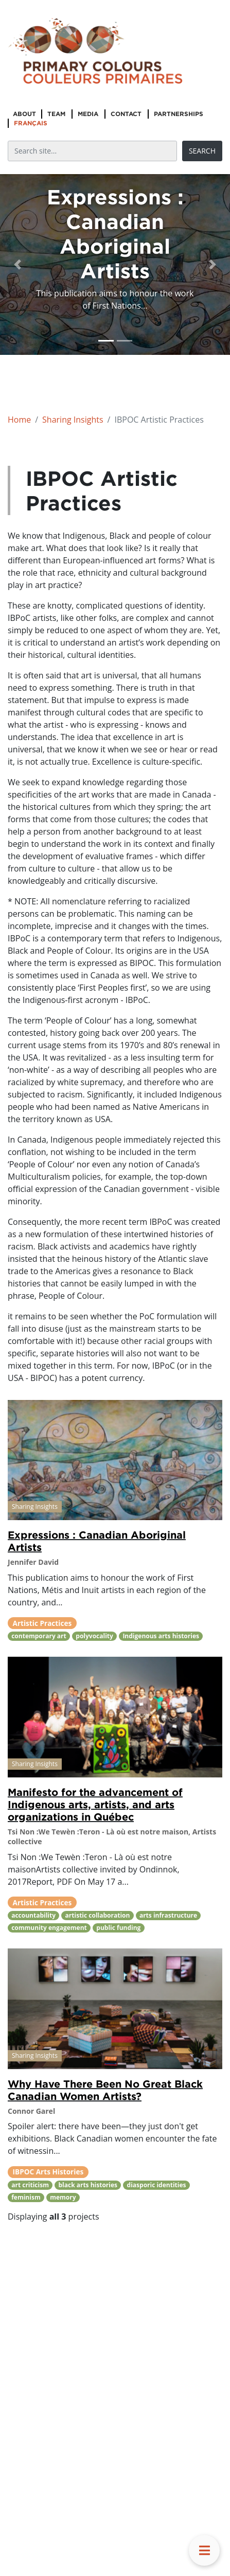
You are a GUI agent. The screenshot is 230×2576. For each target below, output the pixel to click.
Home (19, 419)
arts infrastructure (168, 1915)
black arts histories (87, 2185)
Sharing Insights (72, 419)
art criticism (30, 2185)
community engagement (49, 1927)
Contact (126, 113)
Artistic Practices (42, 1623)
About (24, 113)
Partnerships (178, 113)
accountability (33, 1915)
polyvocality (94, 1636)
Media (88, 113)
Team (56, 113)
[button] (17, 264)
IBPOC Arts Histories (48, 2171)
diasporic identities (156, 2185)
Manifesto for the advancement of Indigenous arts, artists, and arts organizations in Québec (95, 1804)
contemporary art (38, 1636)
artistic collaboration (97, 1915)
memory (63, 2197)
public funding (118, 1927)
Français (30, 123)
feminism (25, 2197)
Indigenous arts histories (160, 1636)
